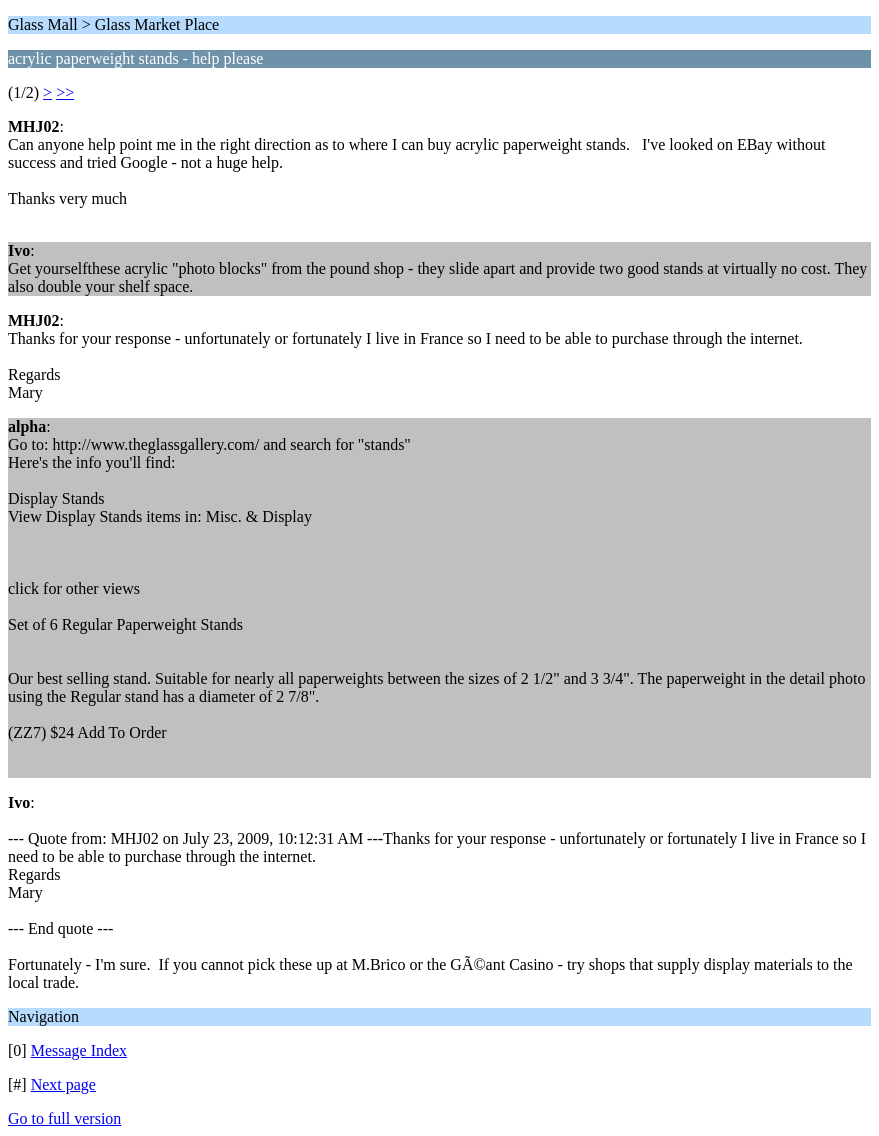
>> (65, 92)
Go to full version (64, 1118)
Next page (63, 1084)
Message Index (79, 1050)
